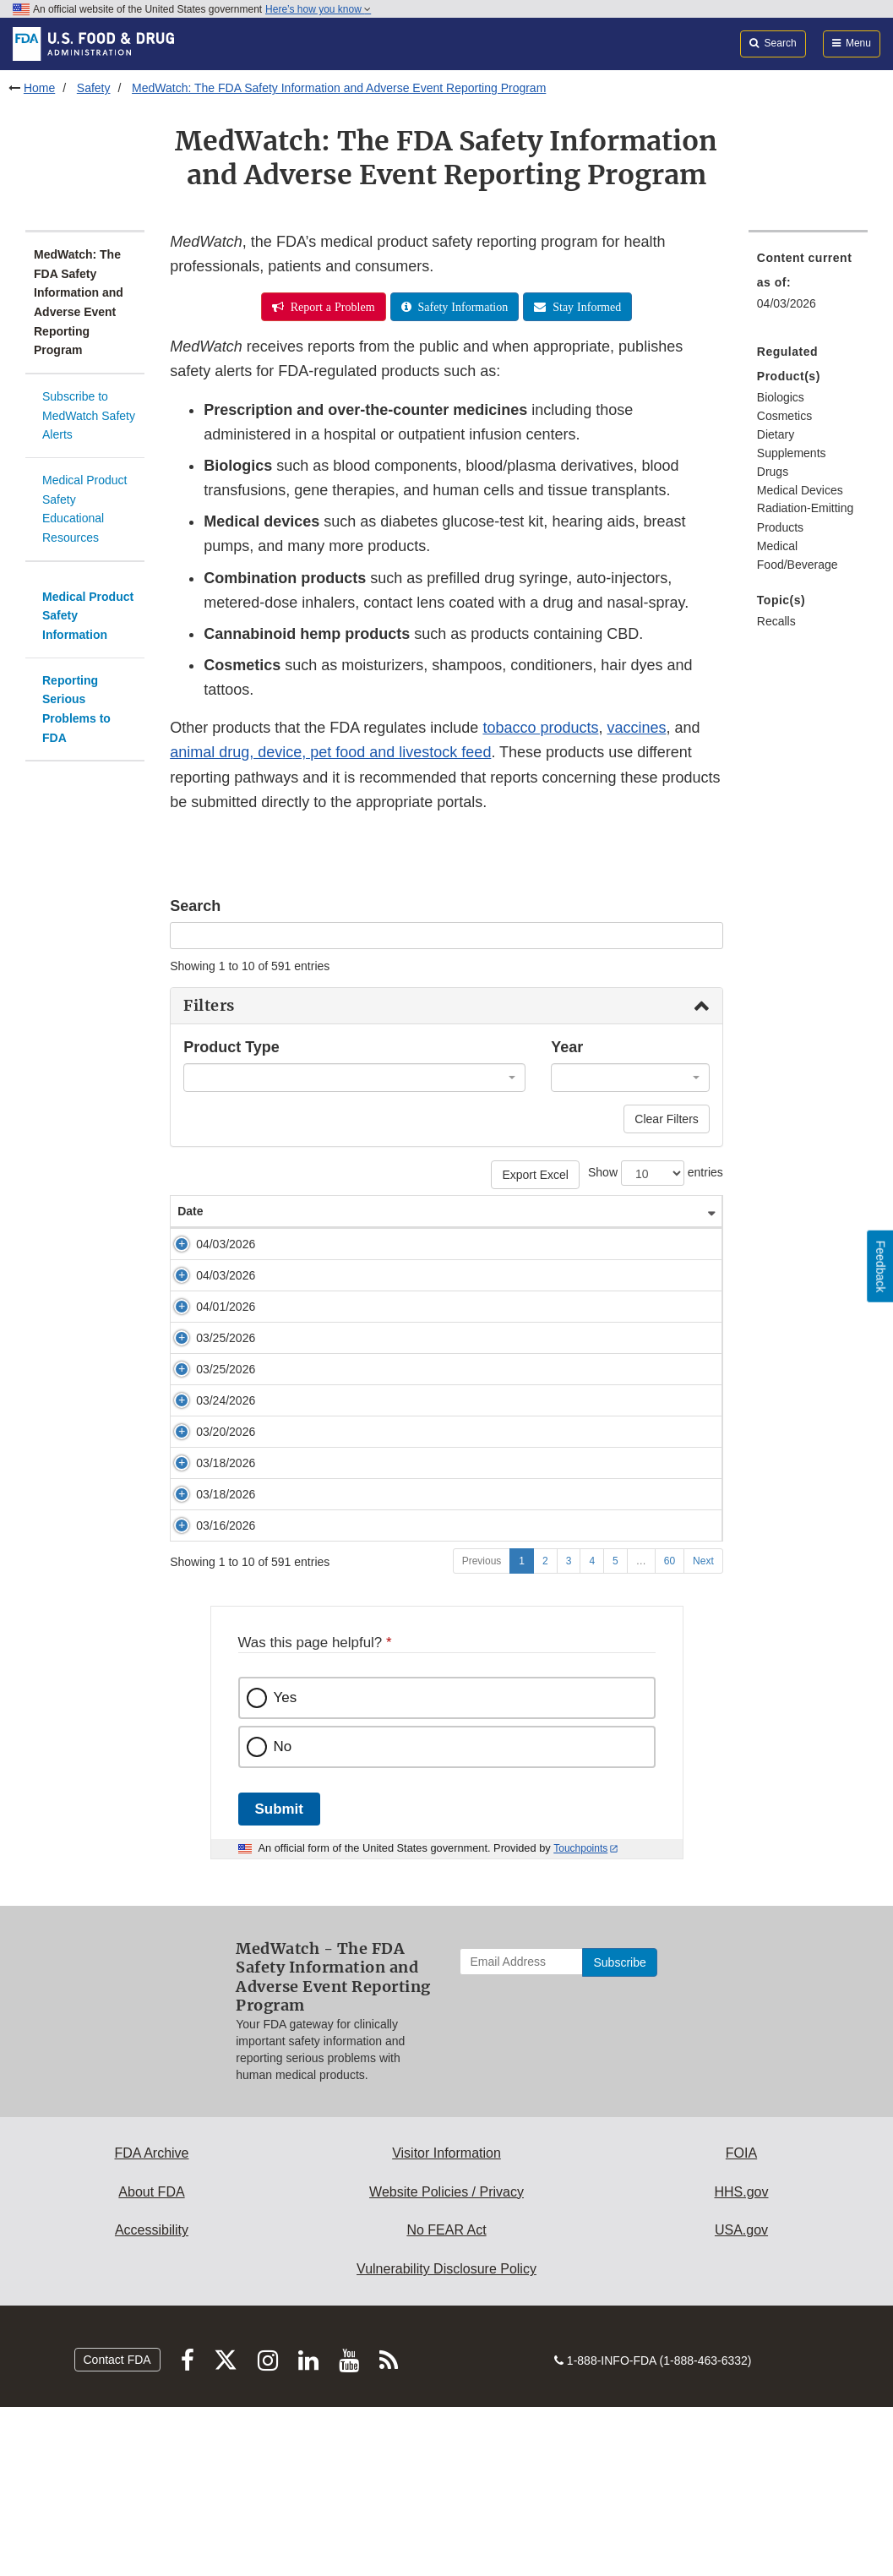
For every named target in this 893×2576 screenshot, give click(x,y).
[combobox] (354, 1077)
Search (195, 906)
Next (703, 1730)
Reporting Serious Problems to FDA (76, 709)
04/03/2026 (207, 1244)
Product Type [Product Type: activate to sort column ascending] (639, 1211)
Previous (482, 1730)
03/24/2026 (207, 1485)
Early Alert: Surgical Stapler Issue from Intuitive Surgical (397, 1646)
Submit (279, 1978)
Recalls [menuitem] (776, 621)
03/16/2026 (207, 1677)
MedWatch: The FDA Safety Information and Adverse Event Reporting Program (339, 88)
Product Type (231, 1047)
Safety (94, 88)
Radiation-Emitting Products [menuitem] (805, 517)
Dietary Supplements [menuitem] (791, 444)
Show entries (655, 1173)
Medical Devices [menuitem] (800, 490)
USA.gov (741, 2399)
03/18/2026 (207, 1615)
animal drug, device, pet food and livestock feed (330, 752)
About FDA (151, 2361)
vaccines (636, 727)
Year (567, 1047)
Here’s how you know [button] (318, 9)
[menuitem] (808, 498)
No (283, 1915)
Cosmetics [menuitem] (784, 416)
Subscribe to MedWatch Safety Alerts (88, 415)
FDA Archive (151, 2322)
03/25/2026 (207, 1405)
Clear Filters (666, 1119)
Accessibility (151, 2399)
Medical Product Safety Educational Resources (84, 508)
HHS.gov (741, 2361)
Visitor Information (446, 2322)
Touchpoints (580, 2017)
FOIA (741, 2322)
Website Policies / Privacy (446, 2361)
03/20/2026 (207, 1567)
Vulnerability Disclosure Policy (446, 2438)
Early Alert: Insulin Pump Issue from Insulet (363, 1615)
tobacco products (540, 727)
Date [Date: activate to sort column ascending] (190, 1211)
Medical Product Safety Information (87, 615)
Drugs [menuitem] (772, 471)
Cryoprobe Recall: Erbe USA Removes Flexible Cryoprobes (407, 1405)
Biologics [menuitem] (780, 397)
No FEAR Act (446, 2399)
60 (669, 1730)
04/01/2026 (207, 1340)
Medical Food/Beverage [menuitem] (797, 555)
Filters (209, 1005)
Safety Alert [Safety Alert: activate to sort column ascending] (283, 1211)
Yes (285, 1866)
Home (39, 88)
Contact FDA (117, 2528)
